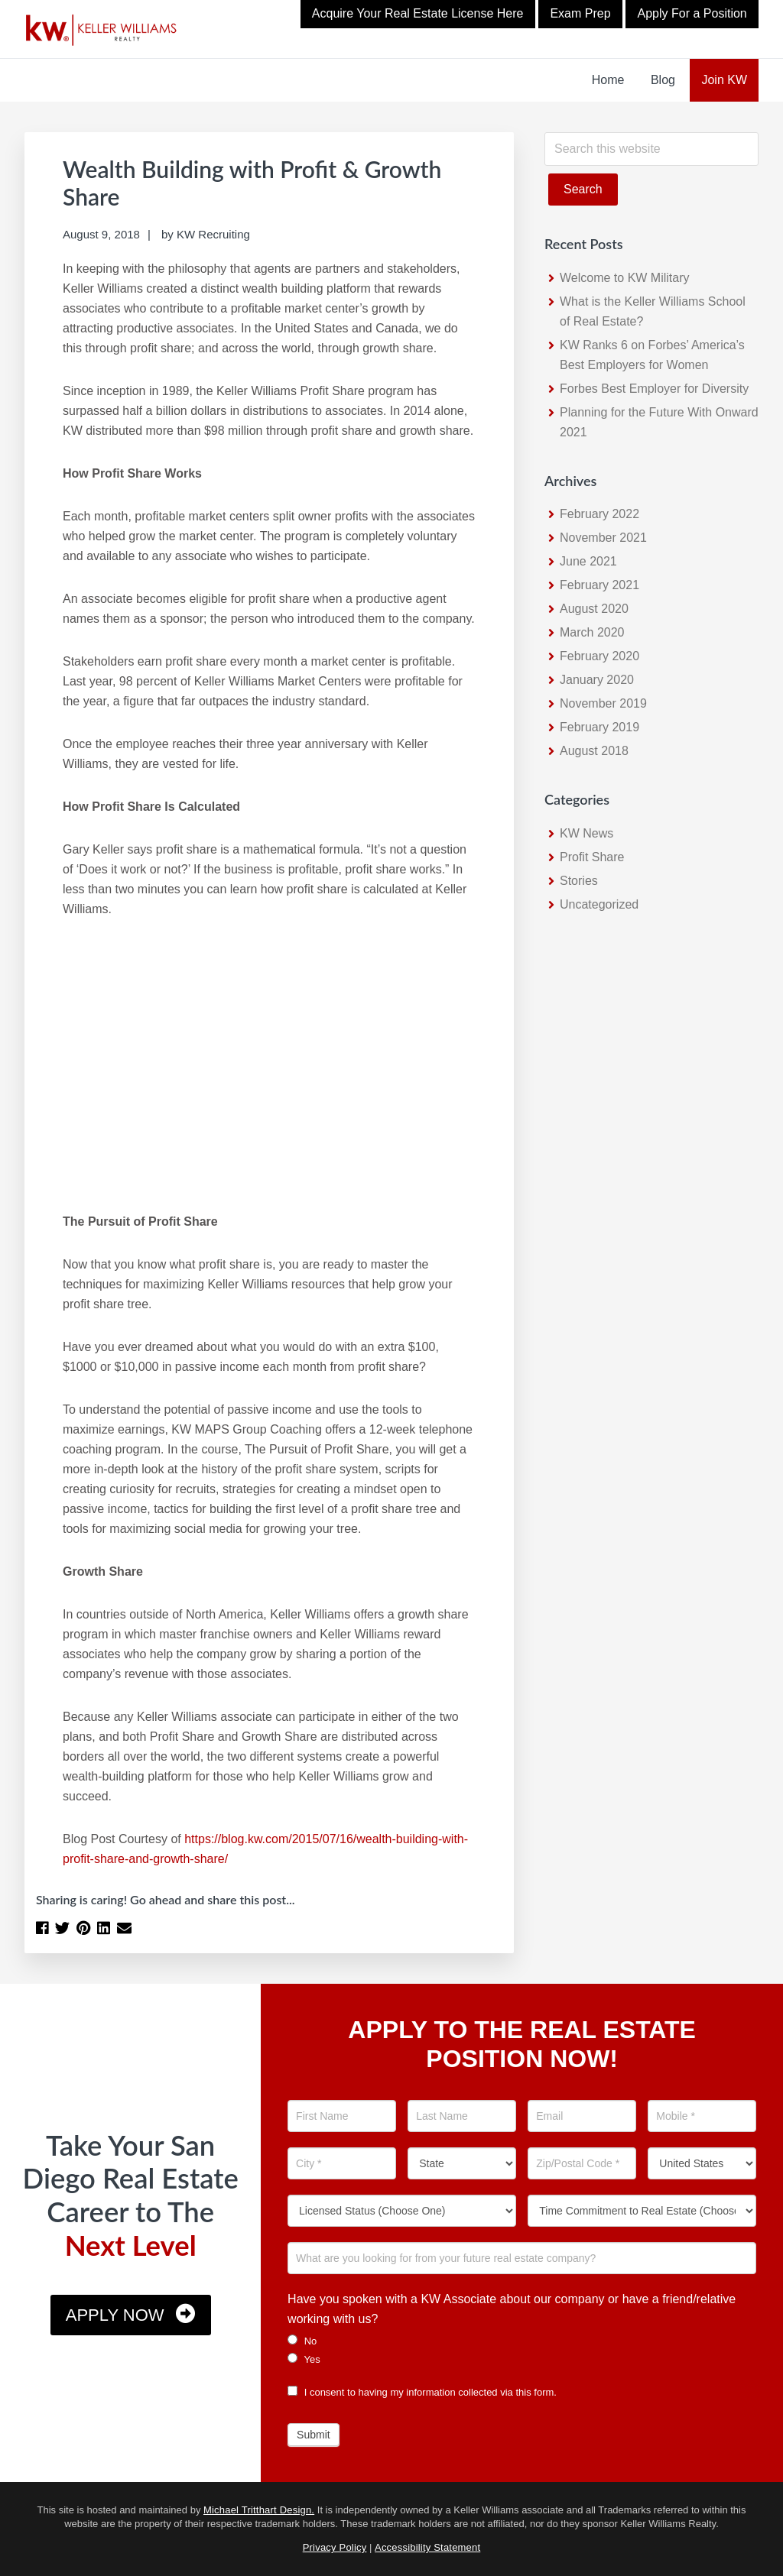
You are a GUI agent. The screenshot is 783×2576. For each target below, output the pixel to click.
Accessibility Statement (427, 2547)
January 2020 (597, 679)
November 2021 (603, 537)
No (302, 2341)
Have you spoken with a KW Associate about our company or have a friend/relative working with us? (512, 2308)
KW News (586, 833)
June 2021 (588, 561)
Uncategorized (599, 904)
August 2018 (594, 750)
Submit (313, 2435)
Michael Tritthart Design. (258, 2510)
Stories (579, 880)
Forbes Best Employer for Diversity (654, 388)
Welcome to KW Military (625, 277)
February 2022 (599, 513)
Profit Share (592, 857)
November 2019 (603, 703)
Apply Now (115, 2315)
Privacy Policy (335, 2547)
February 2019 (599, 727)
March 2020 (592, 632)
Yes (304, 2359)
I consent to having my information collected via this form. (422, 2392)
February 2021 (599, 584)
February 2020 (599, 656)
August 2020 (594, 608)
